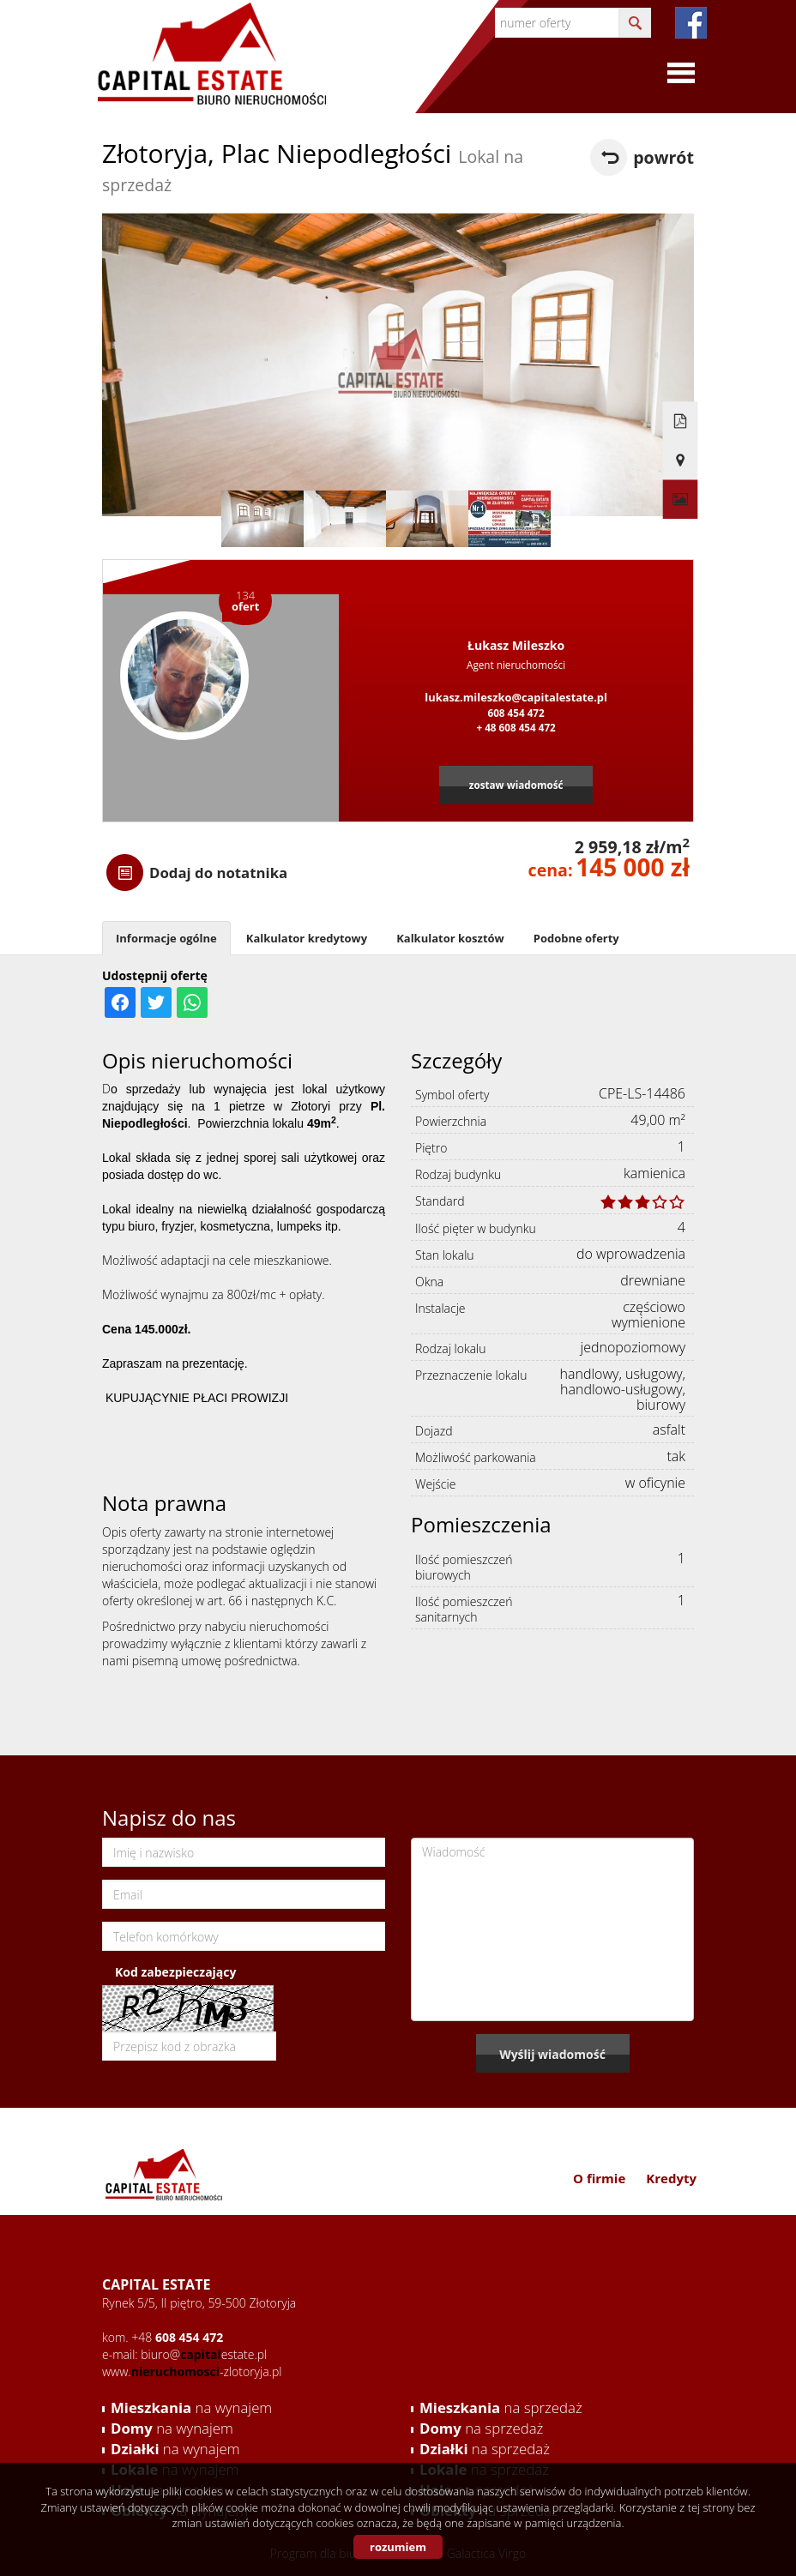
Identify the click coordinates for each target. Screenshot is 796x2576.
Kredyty (671, 2178)
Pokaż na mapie (677, 428)
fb (691, 23)
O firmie (599, 2178)
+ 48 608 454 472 (515, 727)
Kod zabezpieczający (175, 1972)
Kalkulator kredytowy (306, 938)
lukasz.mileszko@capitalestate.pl (516, 697)
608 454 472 (515, 712)
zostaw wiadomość (516, 784)
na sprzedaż (500, 2407)
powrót (663, 157)
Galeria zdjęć (677, 467)
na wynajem (191, 2407)
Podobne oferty (576, 938)
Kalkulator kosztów (450, 938)
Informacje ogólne (166, 938)
